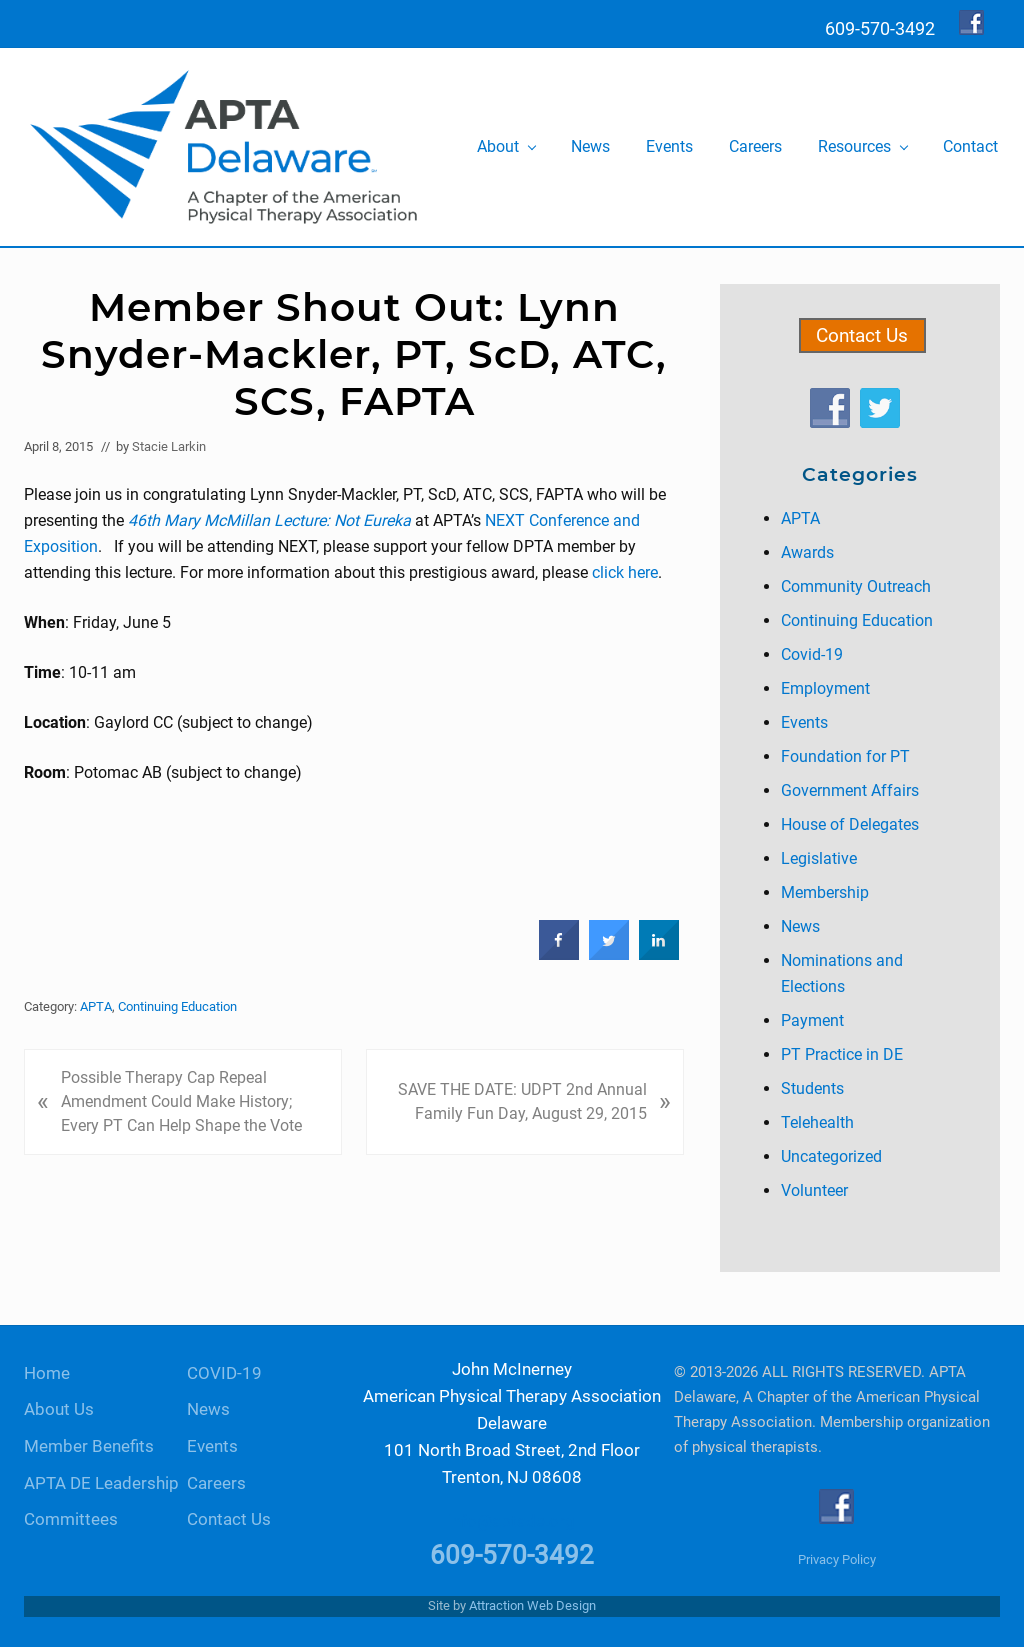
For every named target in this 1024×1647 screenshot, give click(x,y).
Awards (807, 552)
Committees (71, 1519)
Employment (825, 688)
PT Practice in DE (842, 1054)
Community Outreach (856, 586)
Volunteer (814, 1190)
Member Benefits (89, 1446)
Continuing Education (177, 1006)
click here (625, 572)
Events (804, 722)
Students (812, 1088)
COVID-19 (224, 1373)
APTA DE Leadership (101, 1483)
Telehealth (817, 1122)
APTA (96, 1006)
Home (47, 1373)
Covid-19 (812, 654)
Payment (812, 1020)
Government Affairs (850, 790)
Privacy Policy (837, 1559)
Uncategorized (831, 1156)
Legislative (819, 858)
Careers (216, 1483)
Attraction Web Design (532, 1605)
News (800, 926)
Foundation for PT (845, 756)
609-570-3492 (512, 1555)
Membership (825, 892)
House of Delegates (850, 824)
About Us (59, 1409)
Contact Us (862, 335)
